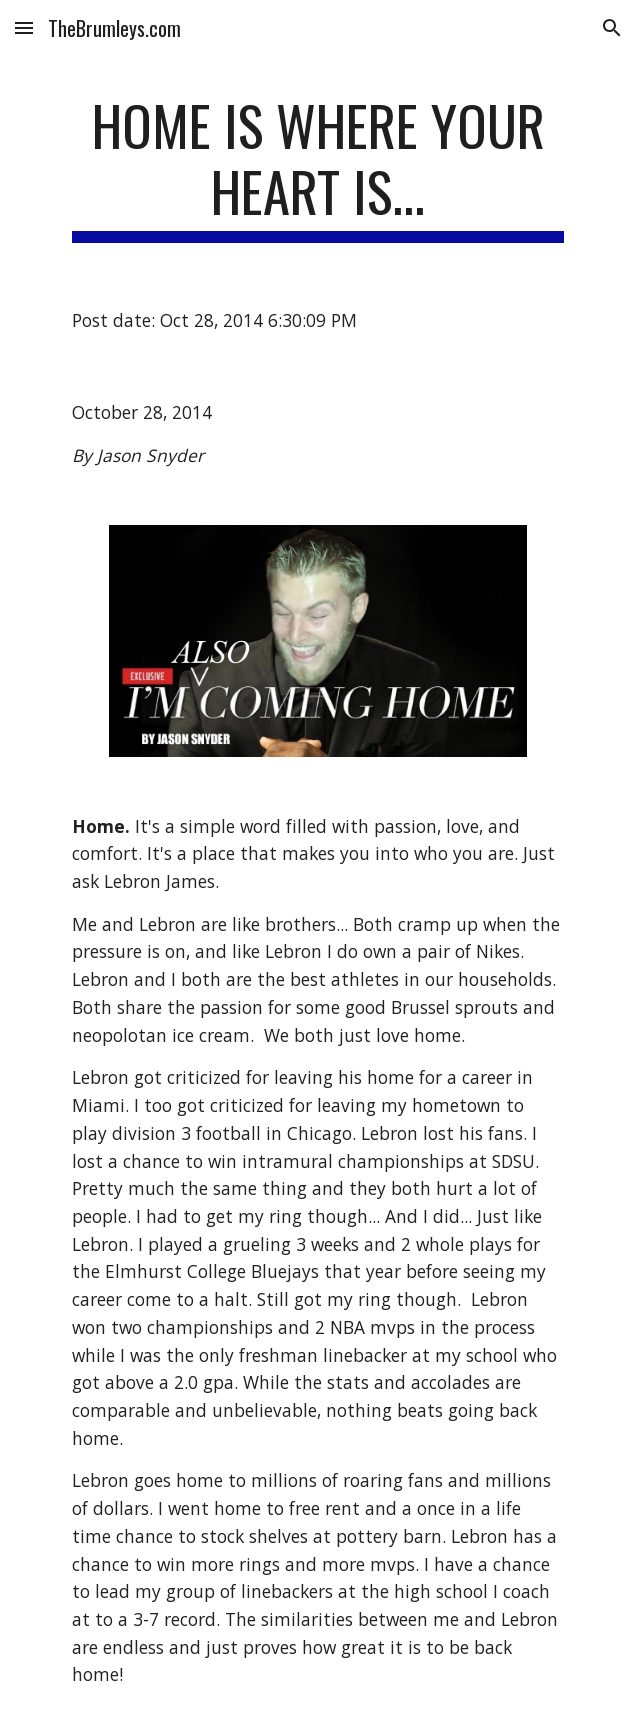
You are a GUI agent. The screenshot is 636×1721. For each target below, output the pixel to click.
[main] (317, 167)
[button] (24, 27)
